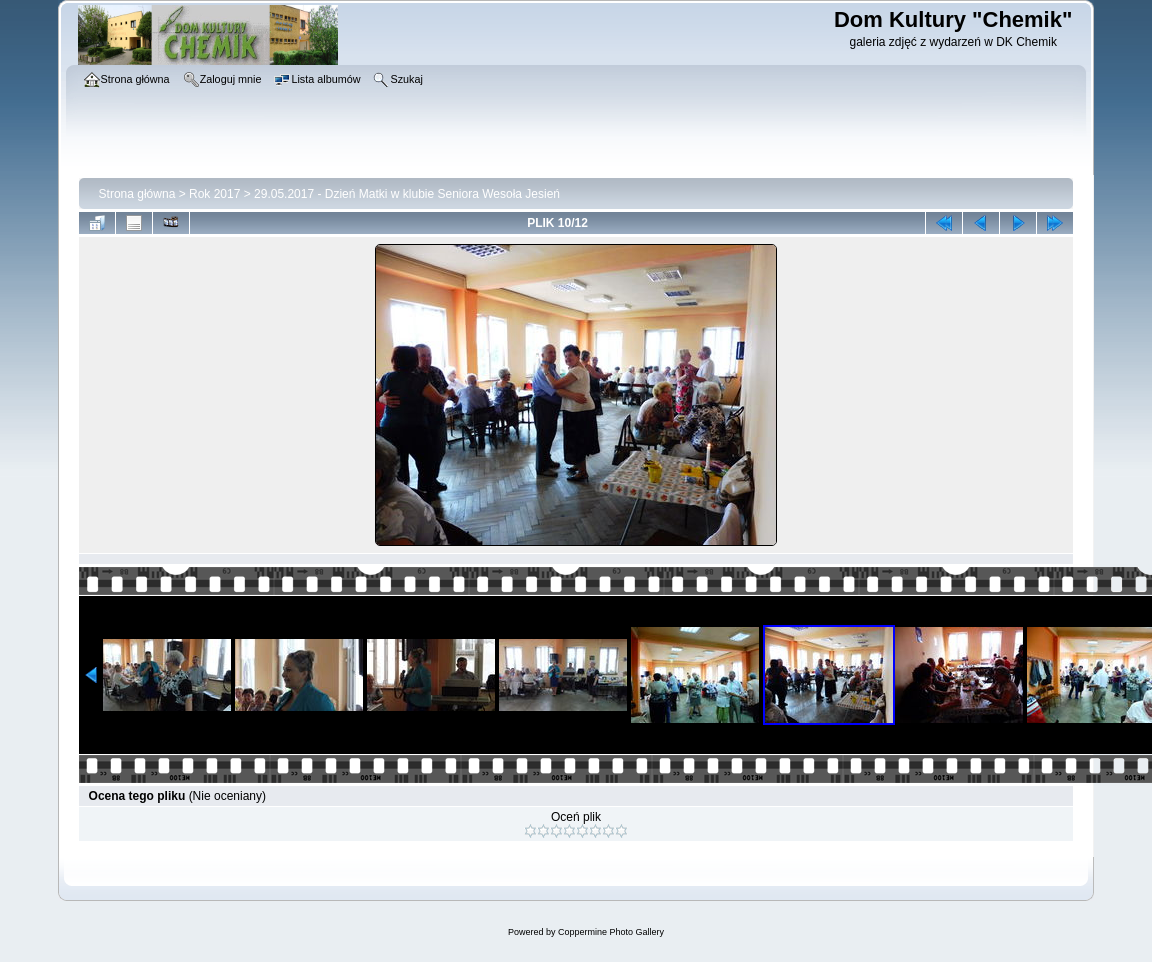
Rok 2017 (214, 194)
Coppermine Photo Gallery (611, 932)
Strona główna (137, 194)
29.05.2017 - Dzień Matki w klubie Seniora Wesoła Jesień (407, 194)
